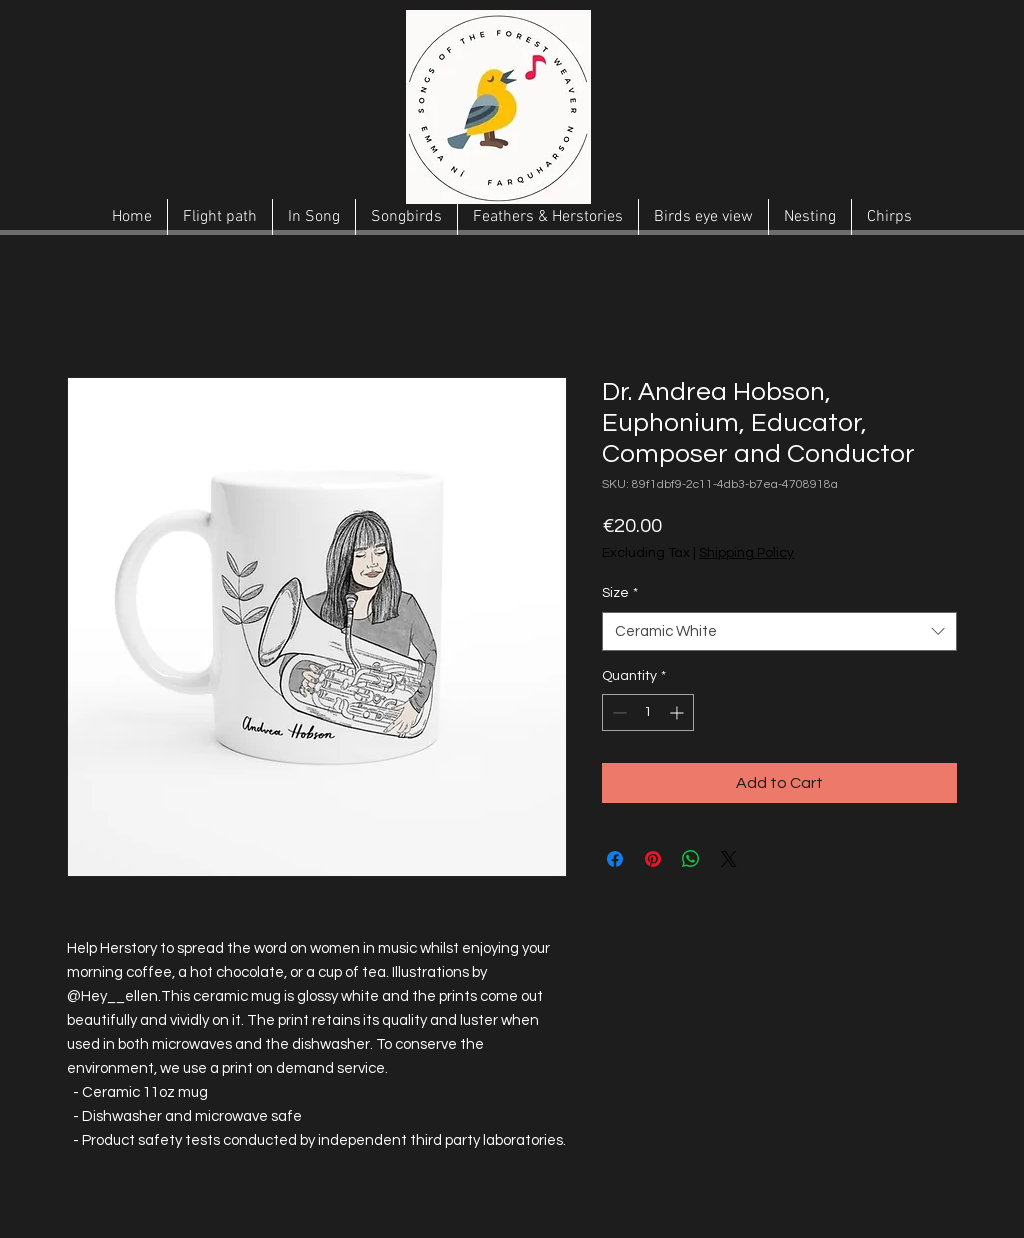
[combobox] (779, 631)
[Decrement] (617, 712)
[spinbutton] (648, 712)
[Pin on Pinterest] (653, 859)
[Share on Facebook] (615, 859)
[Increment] (678, 712)
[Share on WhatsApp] (691, 859)
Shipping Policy (746, 553)
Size (620, 593)
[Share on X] (729, 859)
